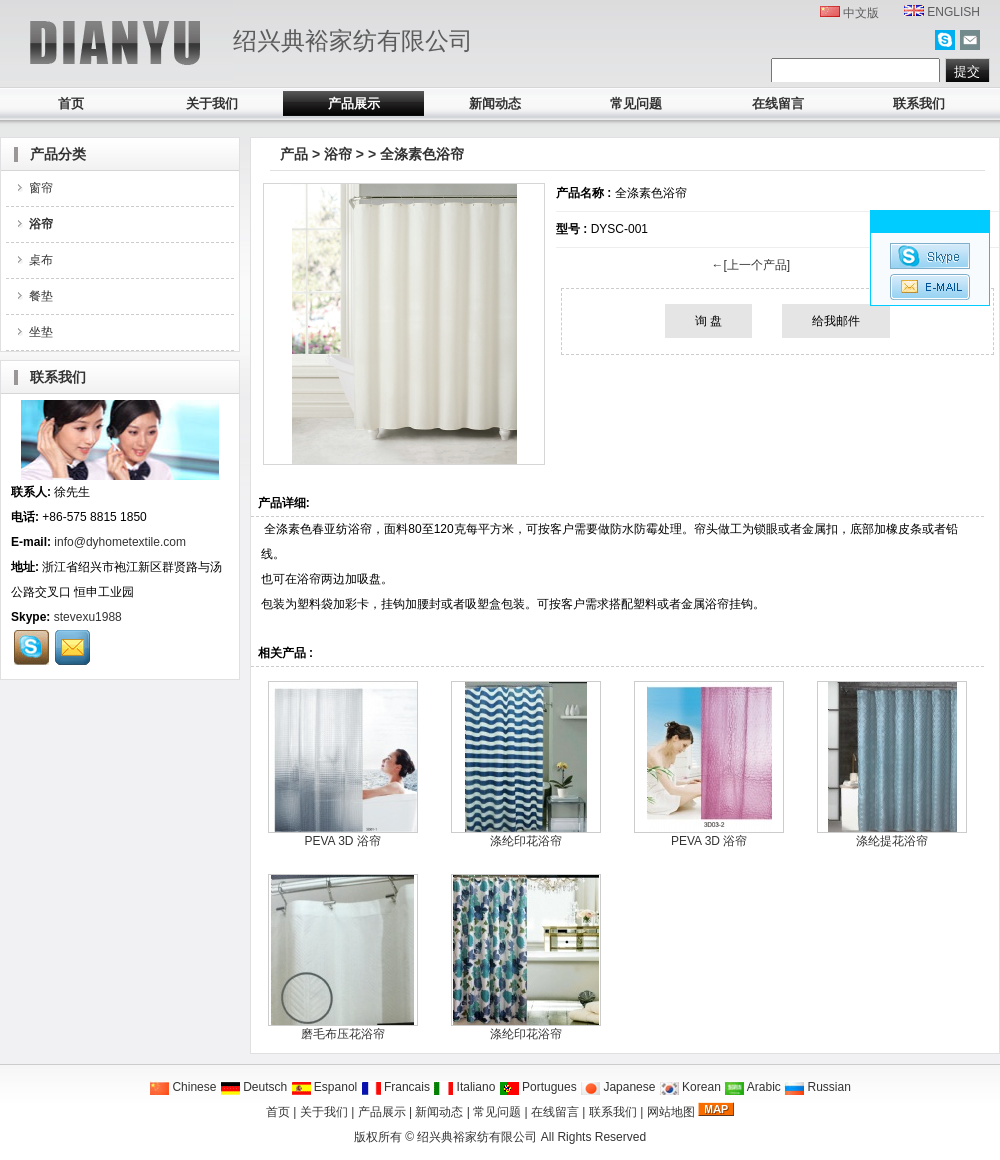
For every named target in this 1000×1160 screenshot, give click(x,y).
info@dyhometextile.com (120, 542)
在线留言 (778, 103)
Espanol (324, 1087)
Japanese (617, 1087)
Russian (817, 1087)
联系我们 (919, 103)
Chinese (182, 1087)
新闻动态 (495, 103)
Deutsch (253, 1087)
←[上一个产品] (750, 265)
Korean (690, 1087)
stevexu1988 (88, 617)
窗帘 (33, 188)
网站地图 (671, 1112)
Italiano (464, 1087)
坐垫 (33, 332)
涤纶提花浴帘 (892, 841)
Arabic (752, 1087)
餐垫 (33, 296)
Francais (395, 1087)
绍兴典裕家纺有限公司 (477, 1137)
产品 (294, 154)
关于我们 (212, 103)
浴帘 (338, 154)
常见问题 (636, 103)
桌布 (33, 260)
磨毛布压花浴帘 (343, 1034)
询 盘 (708, 321)
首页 (71, 103)
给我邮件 (836, 321)
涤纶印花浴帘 (526, 841)
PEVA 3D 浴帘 (342, 841)
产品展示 (354, 103)
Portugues (538, 1087)
